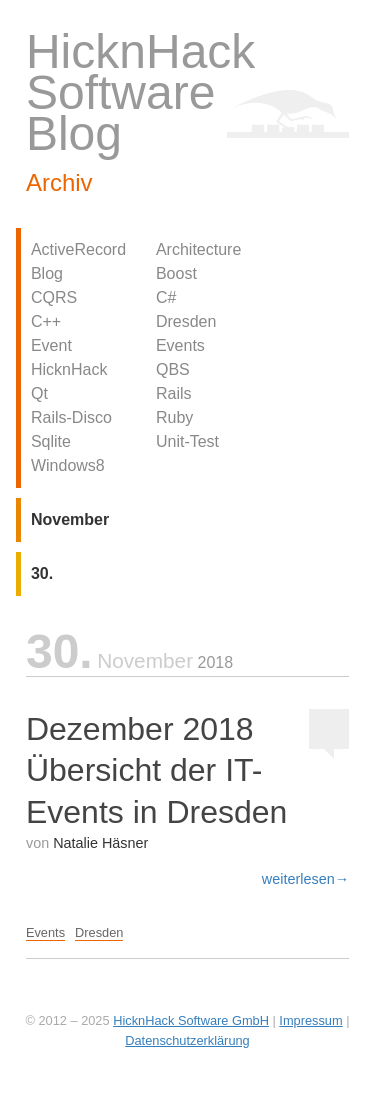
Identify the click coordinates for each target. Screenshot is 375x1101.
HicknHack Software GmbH (191, 1020)
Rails (174, 393)
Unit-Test (187, 441)
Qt (39, 393)
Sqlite (51, 441)
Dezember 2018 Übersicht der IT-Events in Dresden (156, 770)
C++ (46, 321)
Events (180, 345)
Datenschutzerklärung (187, 1040)
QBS (173, 369)
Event (51, 345)
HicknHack (69, 369)
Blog (47, 273)
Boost (176, 273)
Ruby (174, 417)
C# (166, 297)
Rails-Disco (71, 417)
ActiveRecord (78, 249)
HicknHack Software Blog (140, 92)
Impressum (310, 1020)
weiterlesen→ (305, 879)
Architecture (198, 249)
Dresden (186, 321)
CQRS (54, 297)
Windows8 (68, 465)
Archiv (59, 182)
